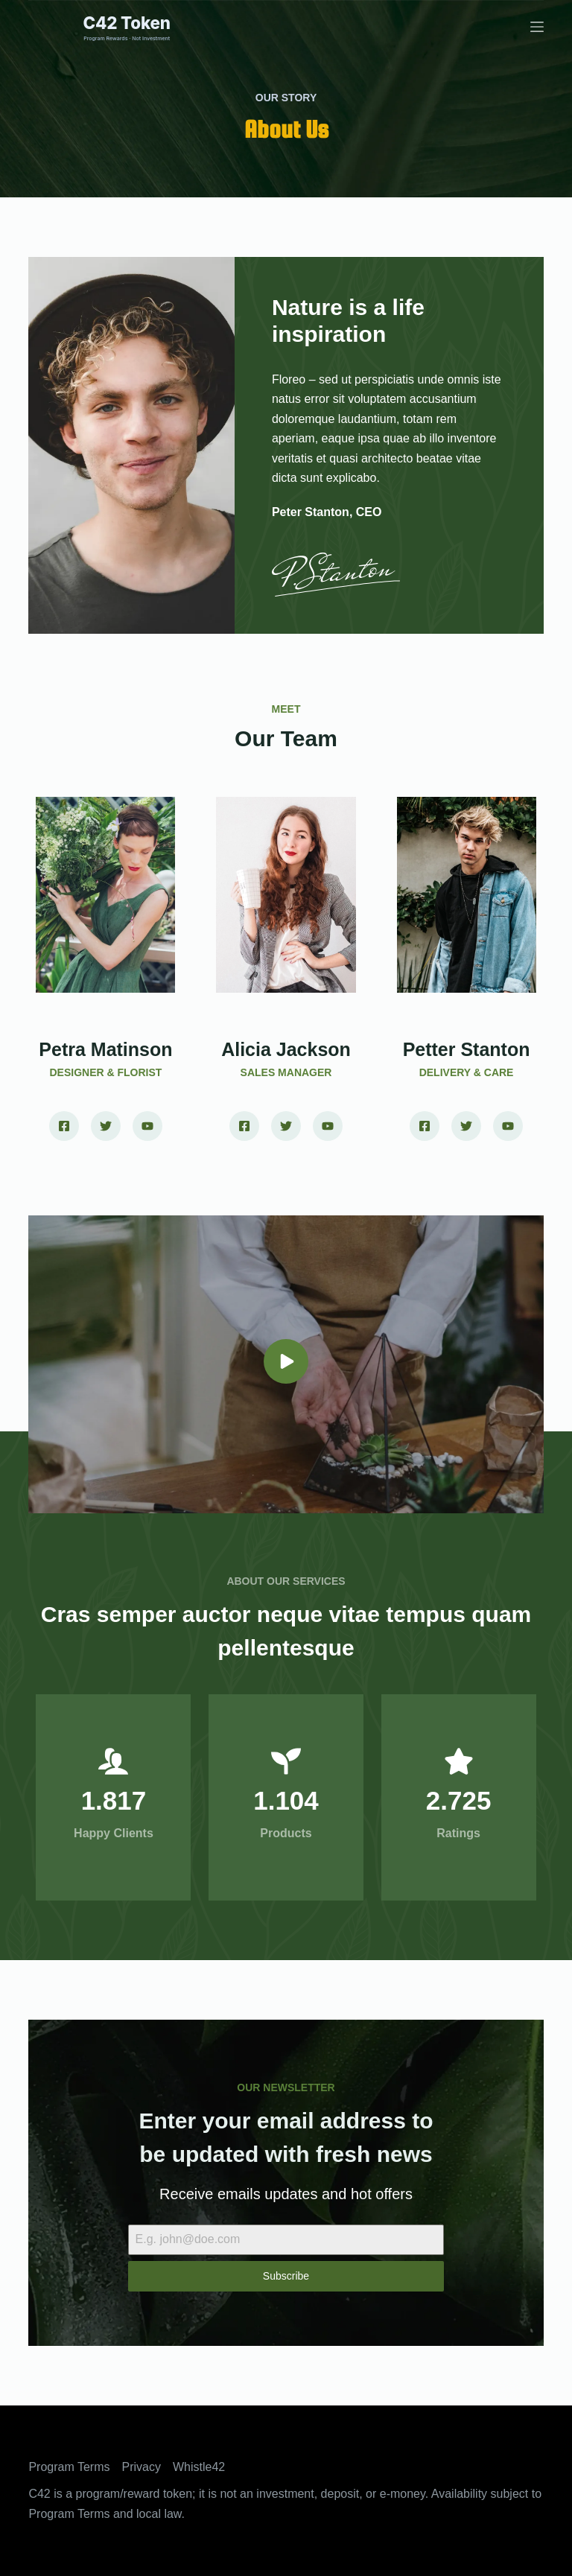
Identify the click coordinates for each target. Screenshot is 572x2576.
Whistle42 (199, 2467)
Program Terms (68, 2467)
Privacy (140, 2467)
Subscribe (286, 2276)
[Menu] (537, 27)
